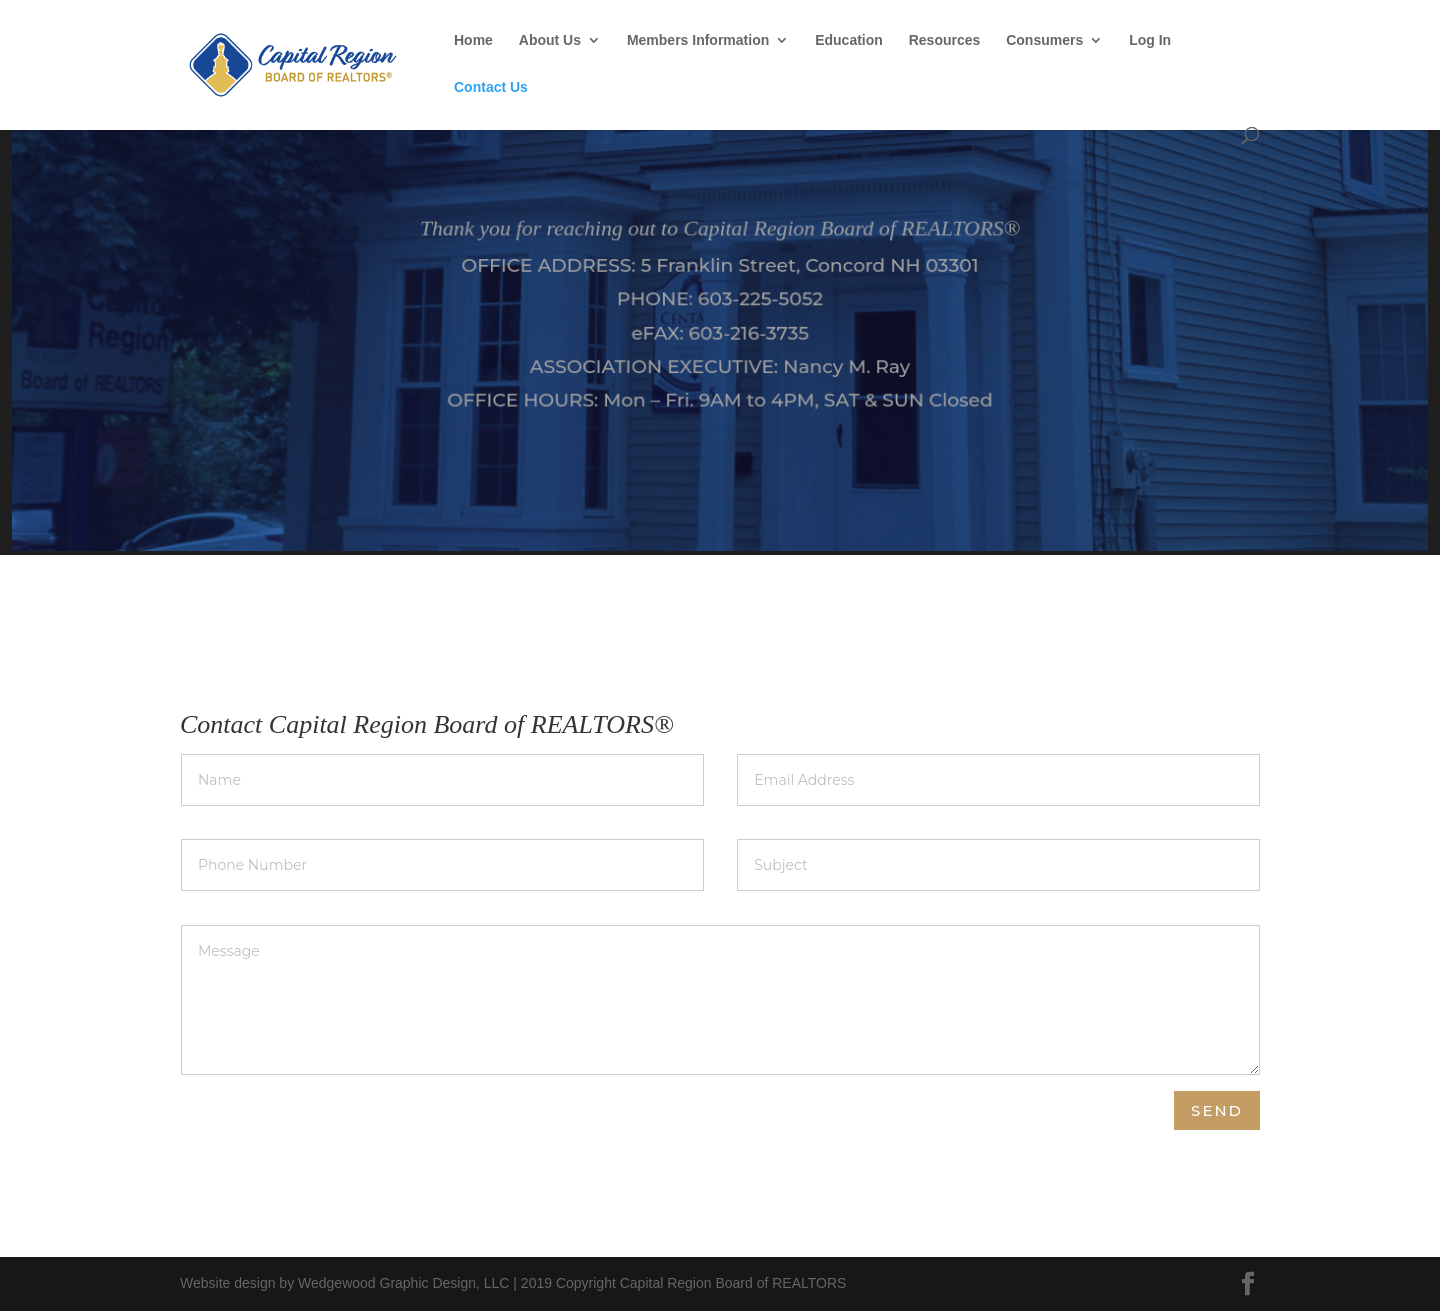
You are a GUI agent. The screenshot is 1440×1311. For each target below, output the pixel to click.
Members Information (698, 40)
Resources (945, 40)
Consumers (1044, 40)
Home (473, 40)
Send (1217, 1110)
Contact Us (491, 87)
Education (849, 40)
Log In (1150, 40)
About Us (550, 40)
